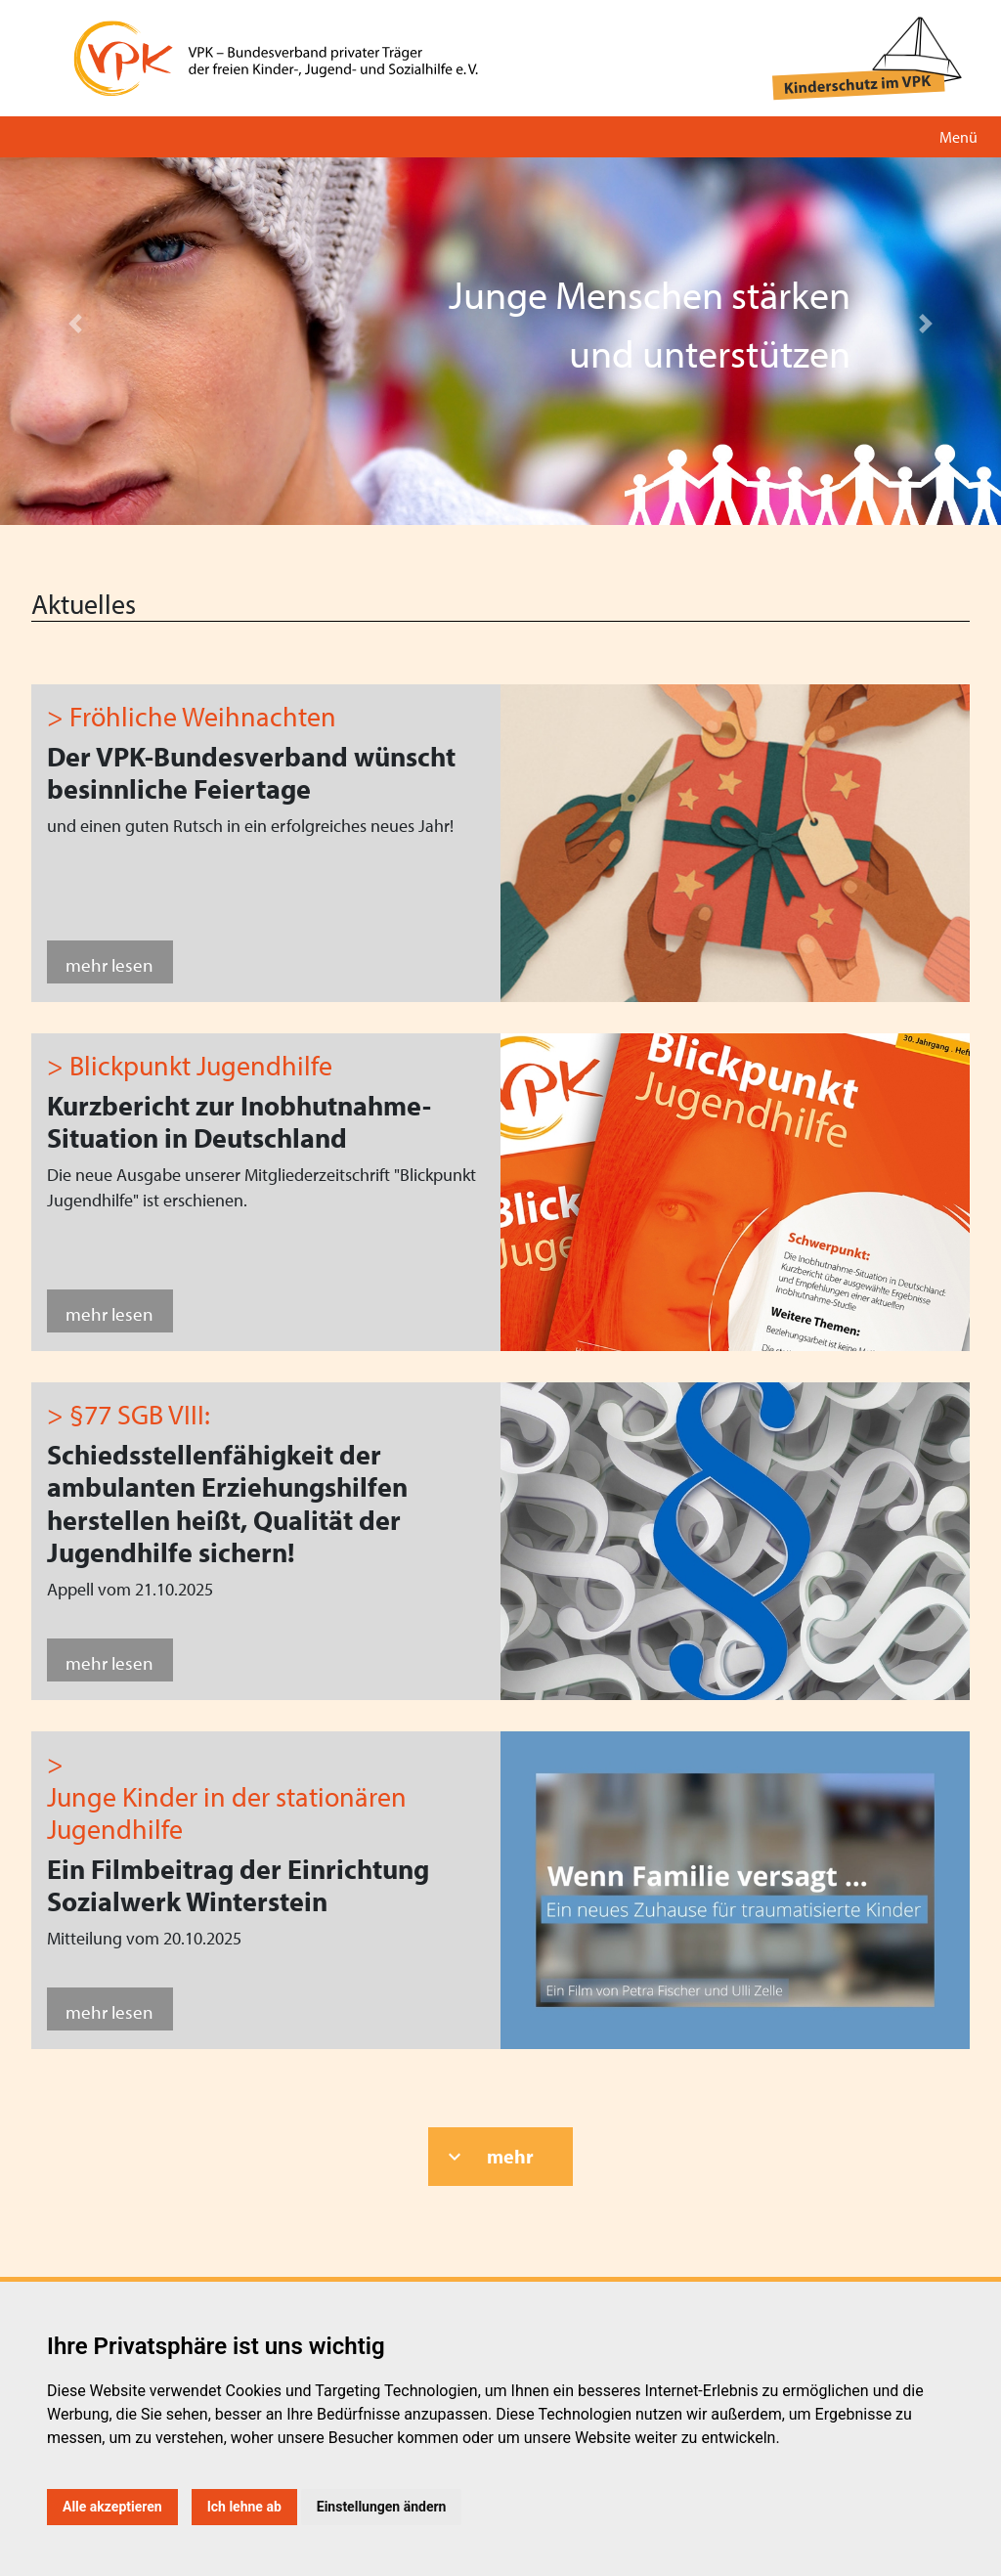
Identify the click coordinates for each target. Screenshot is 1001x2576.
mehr (510, 2156)
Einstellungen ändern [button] (382, 2506)
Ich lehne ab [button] (244, 2506)
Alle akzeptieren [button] (112, 2506)
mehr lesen (109, 964)
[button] (75, 323)
